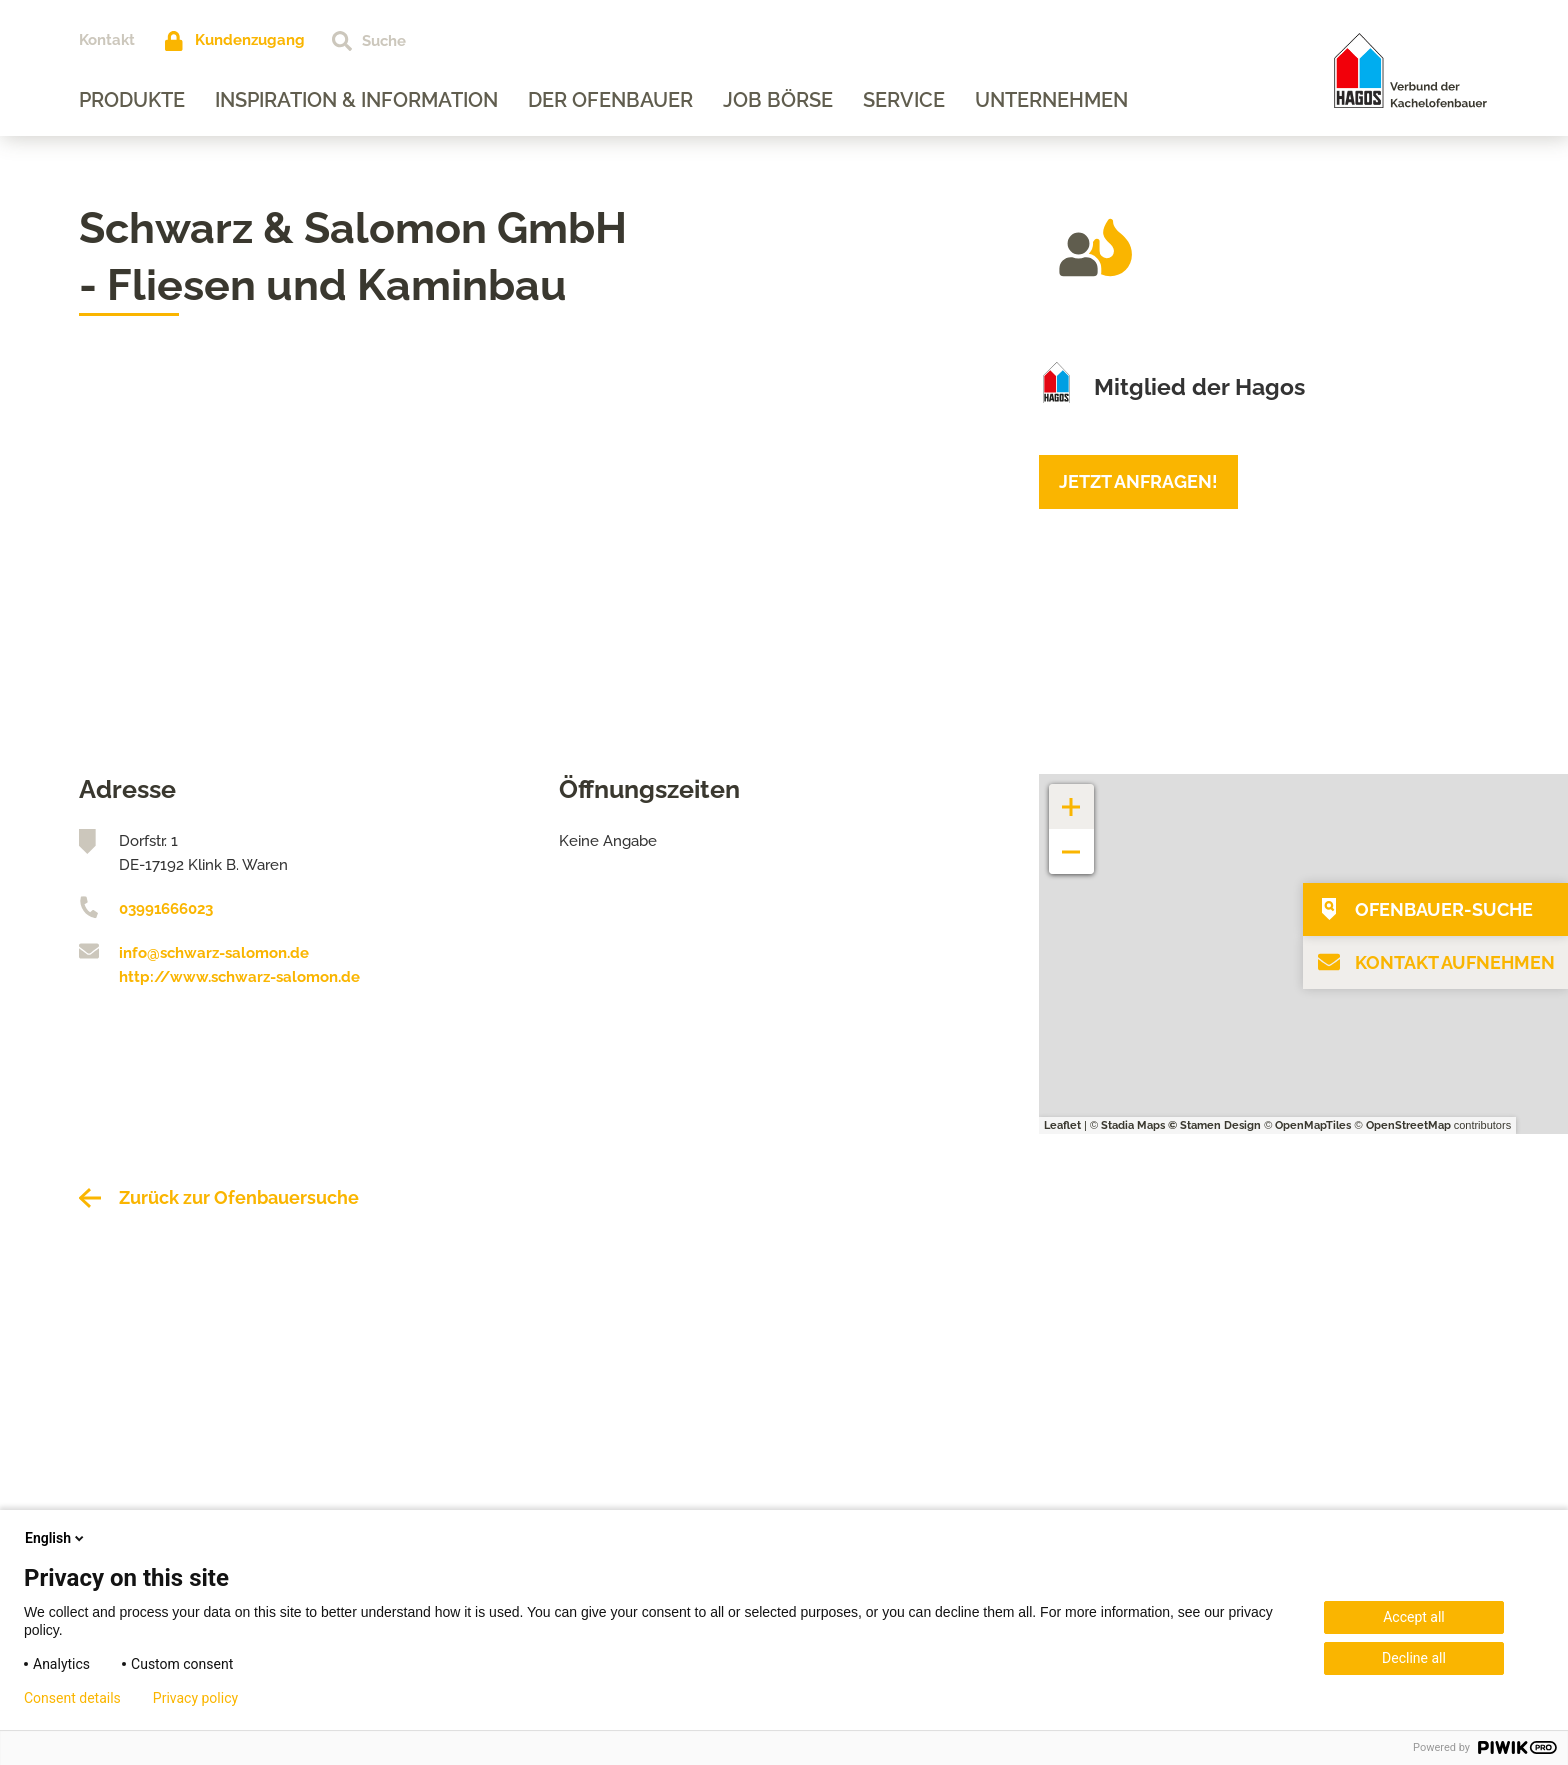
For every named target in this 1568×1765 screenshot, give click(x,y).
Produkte (132, 100)
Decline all (1414, 1658)
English (56, 1538)
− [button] (1071, 841)
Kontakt (107, 40)
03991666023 (166, 909)
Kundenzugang (250, 40)
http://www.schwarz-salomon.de (239, 977)
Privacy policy (195, 1698)
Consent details (72, 1698)
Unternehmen (1051, 100)
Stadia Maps (1133, 1125)
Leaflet (1062, 1125)
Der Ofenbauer (610, 100)
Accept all (1414, 1617)
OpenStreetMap (1408, 1125)
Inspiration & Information (356, 100)
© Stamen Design (1214, 1125)
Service (904, 100)
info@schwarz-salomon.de (214, 953)
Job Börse (778, 100)
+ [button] (1072, 796)
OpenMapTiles (1313, 1125)
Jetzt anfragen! (1138, 481)
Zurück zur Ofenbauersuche (239, 1197)
